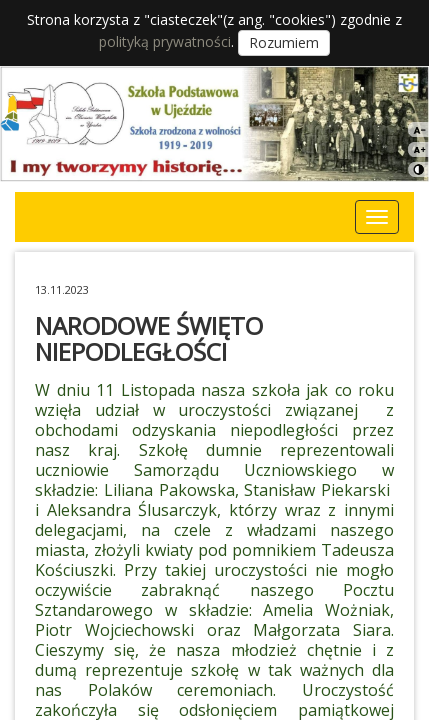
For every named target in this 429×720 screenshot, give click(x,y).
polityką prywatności (165, 41)
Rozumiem (284, 42)
